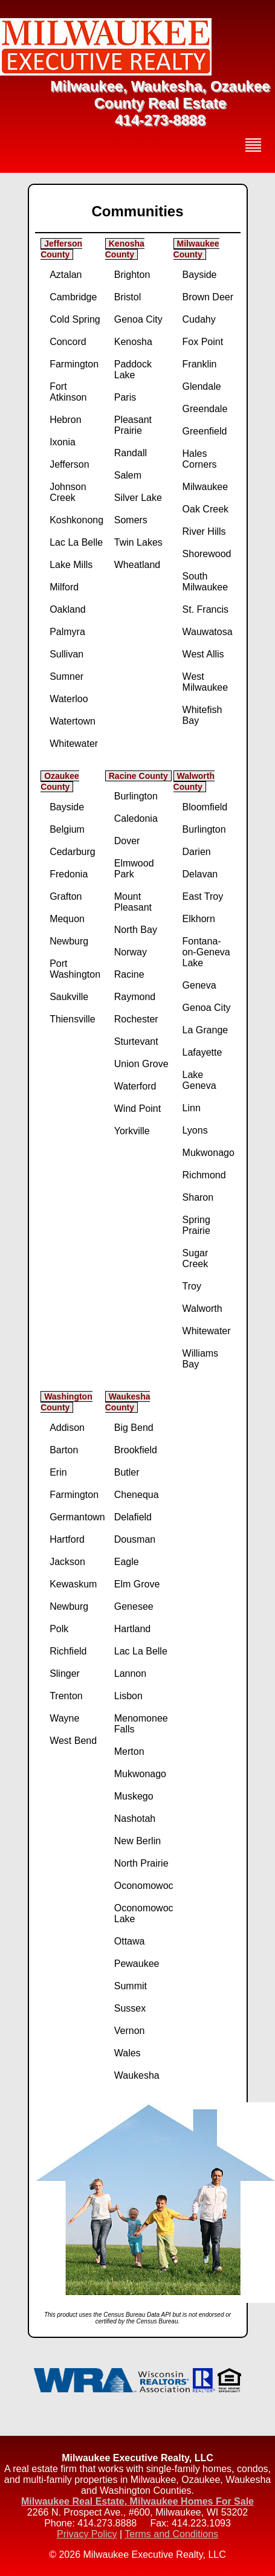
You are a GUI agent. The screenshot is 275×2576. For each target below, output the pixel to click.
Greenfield (205, 431)
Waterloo (69, 699)
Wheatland (137, 565)
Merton (129, 1751)
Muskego (134, 1796)
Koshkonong (76, 520)
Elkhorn (199, 919)
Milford (64, 587)
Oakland (68, 609)
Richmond (204, 1175)
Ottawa (129, 1941)
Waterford (135, 1086)
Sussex (130, 2008)
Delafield (133, 1517)
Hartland (132, 1629)
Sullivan (66, 654)
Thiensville (72, 1019)
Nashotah (135, 1818)
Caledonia (136, 818)
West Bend (73, 1740)
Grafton (66, 896)
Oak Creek (205, 509)
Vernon (129, 2031)
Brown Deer (208, 297)
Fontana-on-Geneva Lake (206, 952)
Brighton (132, 275)
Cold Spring (75, 319)
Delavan (200, 874)
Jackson (67, 1562)
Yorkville (132, 1131)
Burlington (136, 796)
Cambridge (73, 297)
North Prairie (141, 1863)
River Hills (204, 531)
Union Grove (141, 1064)
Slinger (65, 1673)
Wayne (64, 1718)
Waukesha (137, 2075)
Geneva (199, 985)
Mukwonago (209, 1153)
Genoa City (138, 319)
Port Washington (75, 969)
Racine (129, 974)
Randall (130, 453)
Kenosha (133, 342)
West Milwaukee (205, 681)
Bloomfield (205, 807)
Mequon (67, 919)
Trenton (66, 1696)
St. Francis (205, 609)
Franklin (200, 364)
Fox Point (203, 342)
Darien (197, 852)
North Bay (135, 930)
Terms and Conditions (171, 2534)
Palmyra (67, 632)
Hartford (67, 1539)
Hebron (65, 420)
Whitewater (74, 743)
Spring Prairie (196, 1225)
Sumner (66, 676)
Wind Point (137, 1108)
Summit (130, 1986)
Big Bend (134, 1427)
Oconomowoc (143, 1885)
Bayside (200, 275)
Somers (130, 520)
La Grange (205, 1030)
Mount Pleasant (133, 901)
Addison (67, 1427)
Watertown (72, 721)
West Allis (203, 654)
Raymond (134, 997)
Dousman (134, 1539)
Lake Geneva (199, 1080)
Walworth (202, 1308)
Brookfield (135, 1450)
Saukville (69, 997)
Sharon (198, 1197)
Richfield (68, 1651)
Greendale (205, 409)
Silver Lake (138, 497)
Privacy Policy (87, 2534)
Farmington (74, 364)
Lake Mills (71, 565)
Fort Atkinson (68, 391)
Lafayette (202, 1052)
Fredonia (69, 874)
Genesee (134, 1606)
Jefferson (69, 464)
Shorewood (207, 554)
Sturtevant (136, 1041)
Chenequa (136, 1495)
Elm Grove (137, 1584)
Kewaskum (73, 1584)
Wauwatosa (208, 632)
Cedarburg (72, 852)
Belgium (67, 829)
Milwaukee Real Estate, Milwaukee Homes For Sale (137, 2501)
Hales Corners (200, 459)
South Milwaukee (205, 581)
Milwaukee (205, 487)
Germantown (77, 1517)
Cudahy (199, 319)
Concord (68, 342)
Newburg (69, 941)
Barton (64, 1450)
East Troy (203, 896)
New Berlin (137, 1841)
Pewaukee (137, 1963)
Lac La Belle (76, 542)
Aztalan (66, 275)
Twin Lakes (138, 542)
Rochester (136, 1019)
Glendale (202, 386)
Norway (130, 952)
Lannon (130, 1673)
